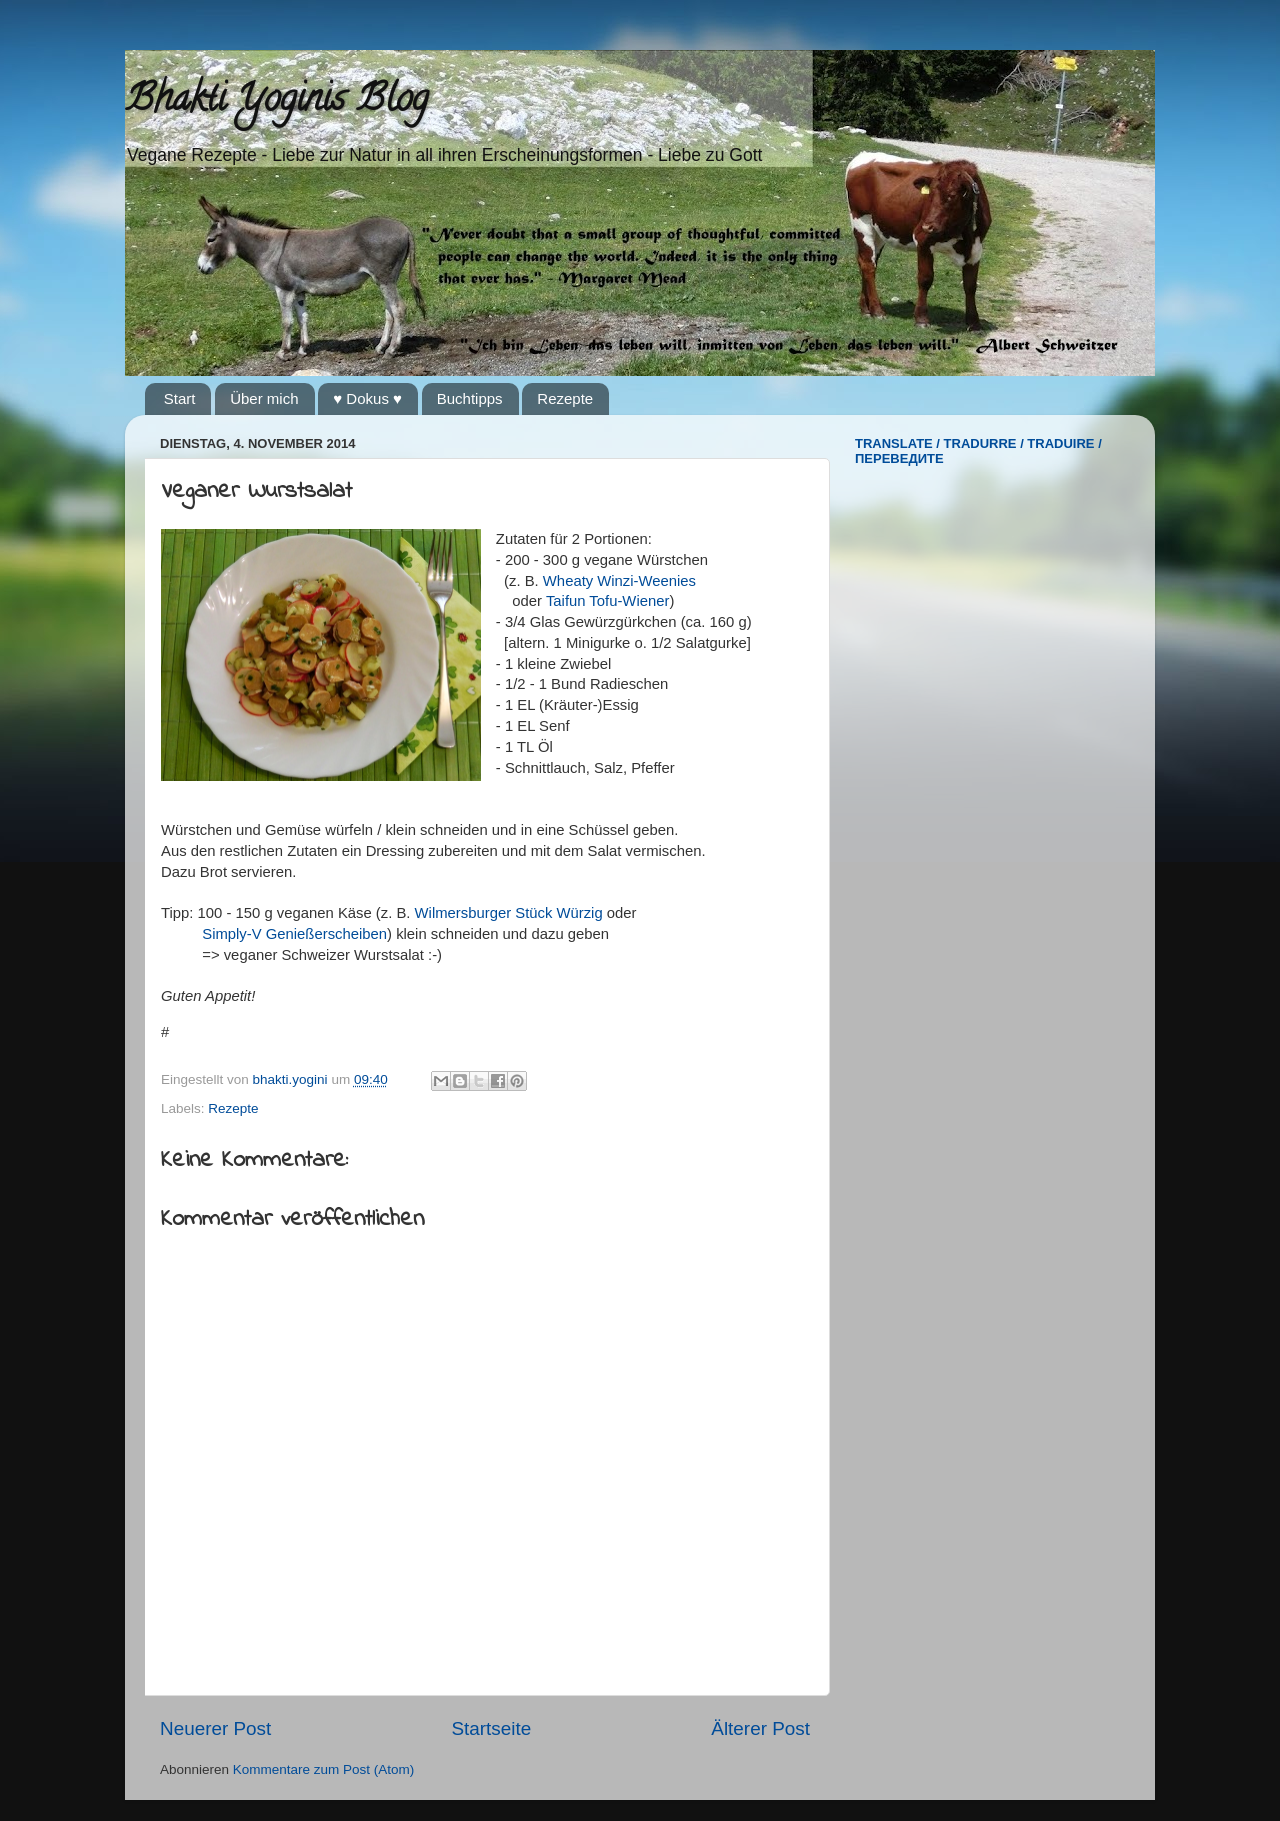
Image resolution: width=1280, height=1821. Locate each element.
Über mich (264, 398)
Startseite (491, 1728)
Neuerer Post (215, 1728)
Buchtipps (470, 398)
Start (180, 398)
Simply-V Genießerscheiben (294, 934)
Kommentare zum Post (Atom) (324, 1769)
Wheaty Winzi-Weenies (619, 581)
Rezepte (565, 398)
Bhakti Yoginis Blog (276, 102)
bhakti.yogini (292, 1079)
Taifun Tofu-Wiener (607, 601)
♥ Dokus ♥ (367, 398)
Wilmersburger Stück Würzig (509, 913)
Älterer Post (760, 1728)
